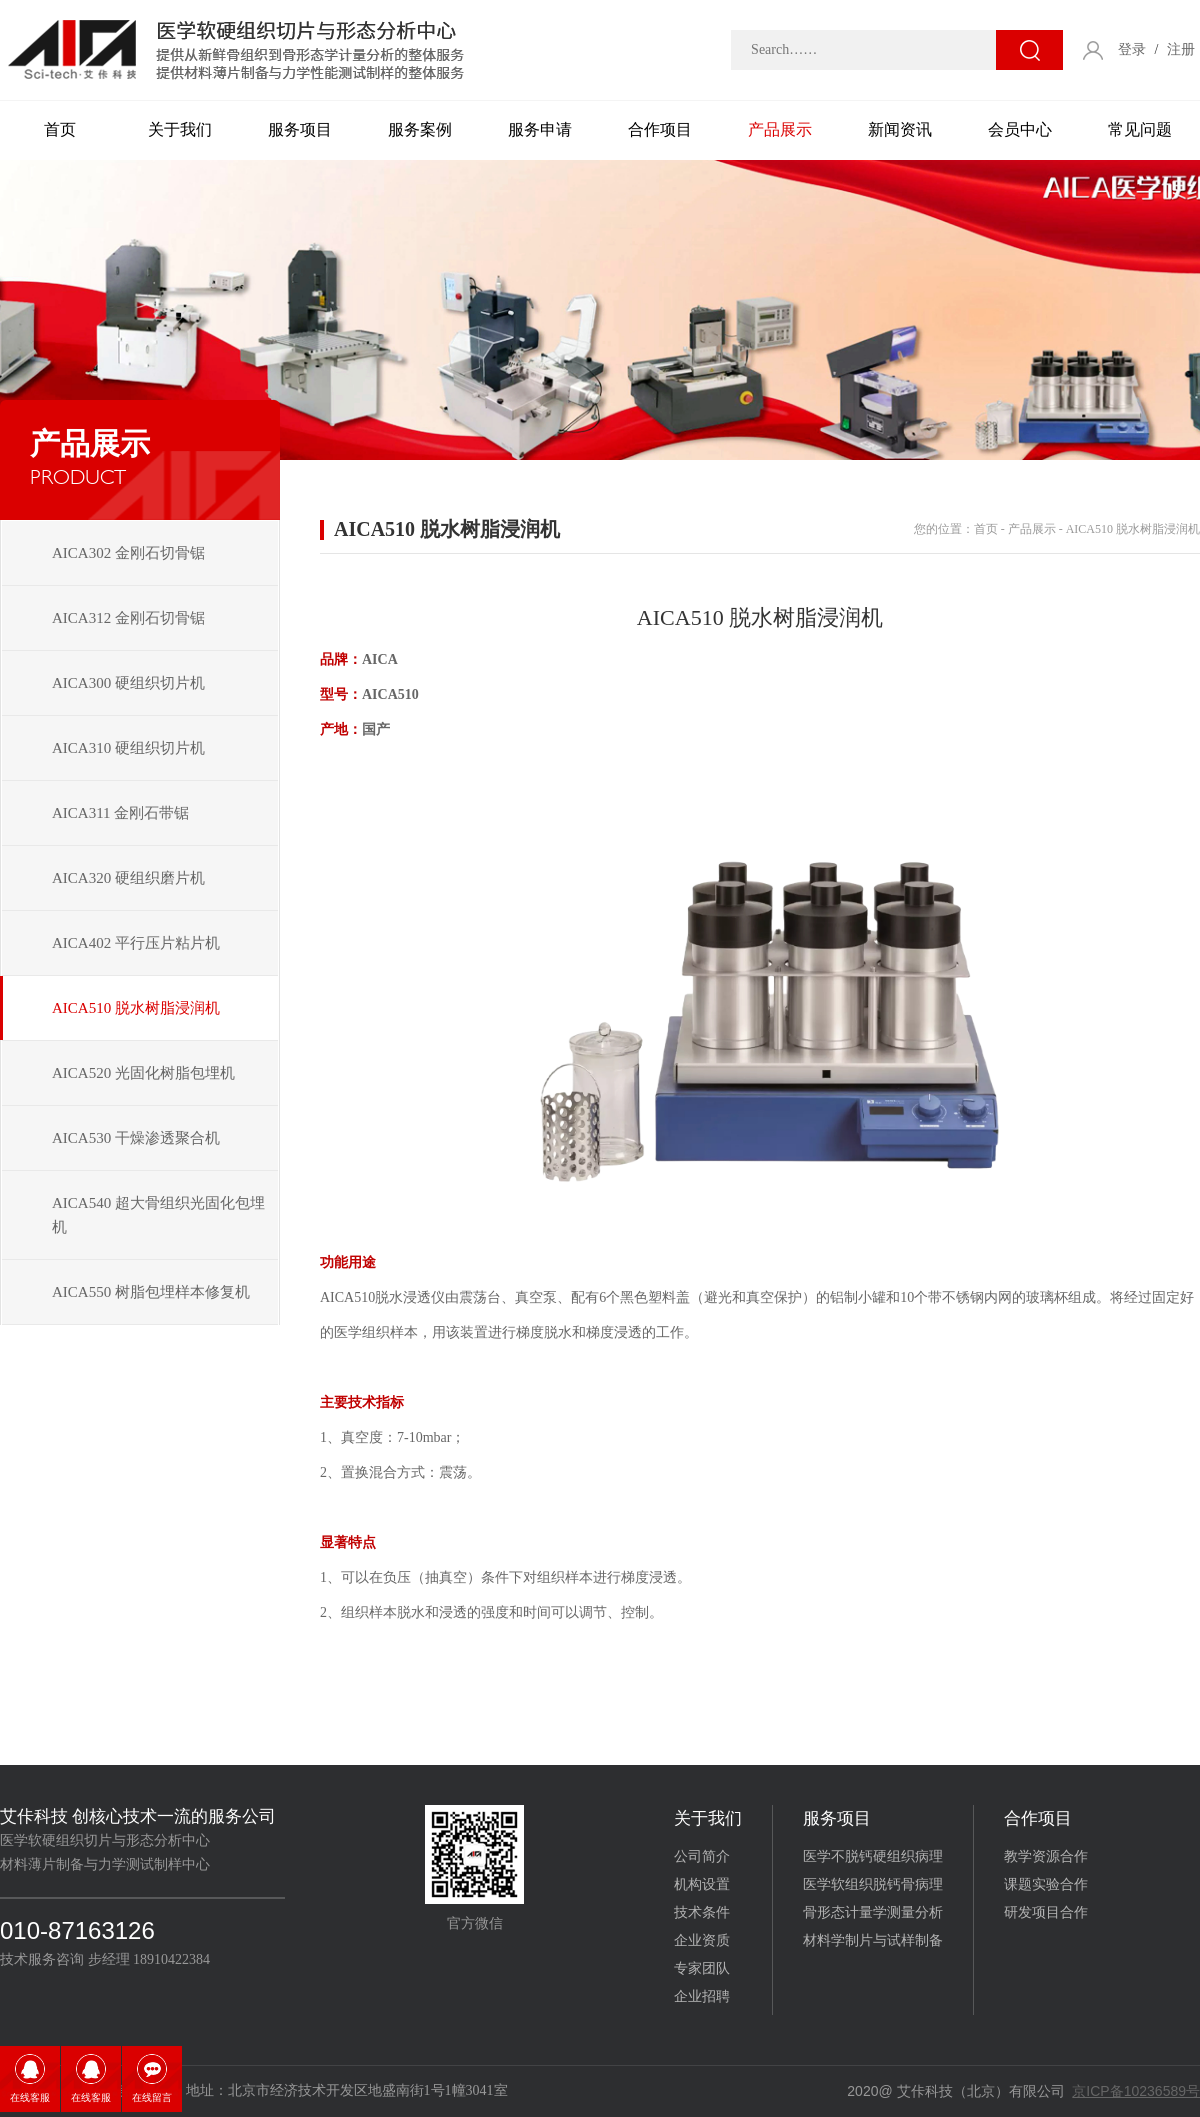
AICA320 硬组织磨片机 (128, 878)
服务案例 (420, 129)
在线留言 (152, 2097)
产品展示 (780, 129)
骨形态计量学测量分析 (873, 1912)
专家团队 (702, 1968)
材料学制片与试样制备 (873, 1940)
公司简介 (702, 1856)
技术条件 (702, 1912)
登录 (1132, 49)
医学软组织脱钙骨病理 (873, 1884)
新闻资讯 (900, 129)
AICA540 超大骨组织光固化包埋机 (158, 1215)
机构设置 (702, 1884)
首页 (60, 129)
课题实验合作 (1046, 1884)
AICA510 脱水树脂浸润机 (136, 1008)
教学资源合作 (1046, 1856)
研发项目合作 (1046, 1912)
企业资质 (702, 1940)
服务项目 (300, 129)
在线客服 (30, 2097)
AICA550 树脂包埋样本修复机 (151, 1292)
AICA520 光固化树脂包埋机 (143, 1073)
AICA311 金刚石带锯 (120, 813)
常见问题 (1140, 129)
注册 (1181, 49)
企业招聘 (702, 1996)
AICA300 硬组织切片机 (128, 683)
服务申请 (540, 129)
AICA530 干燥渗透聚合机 (136, 1138)
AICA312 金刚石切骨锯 (128, 618)
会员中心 (1020, 129)
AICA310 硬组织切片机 (128, 748)
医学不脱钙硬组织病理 (873, 1856)
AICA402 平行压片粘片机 (136, 943)
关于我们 (180, 129)
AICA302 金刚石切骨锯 (128, 553)
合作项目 (660, 129)
